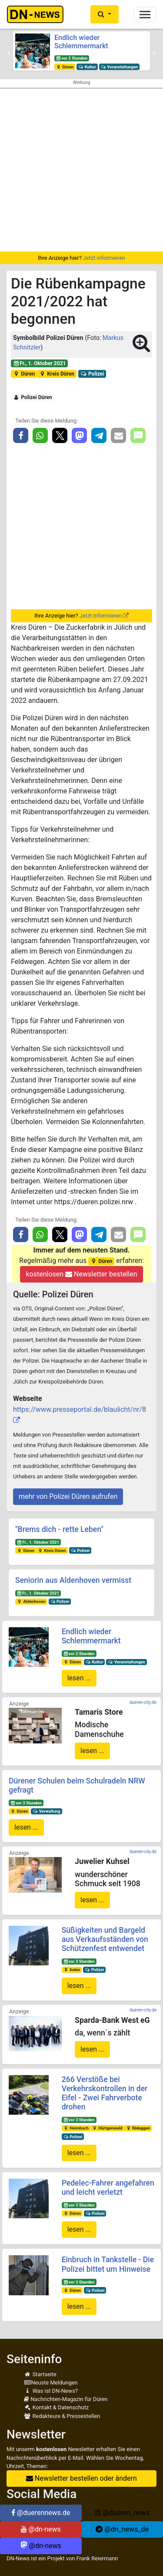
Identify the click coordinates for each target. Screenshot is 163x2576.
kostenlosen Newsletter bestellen (81, 1274)
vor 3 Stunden (26, 1802)
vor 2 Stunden (71, 58)
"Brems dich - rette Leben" (59, 1529)
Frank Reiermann (97, 2558)
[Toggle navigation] (145, 14)
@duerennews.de (40, 2513)
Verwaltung (46, 1811)
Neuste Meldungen (51, 2382)
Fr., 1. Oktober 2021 (39, 363)
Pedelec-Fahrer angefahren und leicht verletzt (108, 2187)
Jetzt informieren (104, 258)
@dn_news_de (122, 2529)
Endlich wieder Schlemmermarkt (81, 42)
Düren (64, 66)
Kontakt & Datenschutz (56, 2407)
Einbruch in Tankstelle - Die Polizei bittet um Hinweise (108, 2264)
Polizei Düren (32, 397)
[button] (104, 14)
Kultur (87, 66)
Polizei (92, 374)
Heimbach (75, 2128)
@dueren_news (122, 2513)
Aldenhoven (31, 1601)
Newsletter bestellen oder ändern (81, 2478)
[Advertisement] (81, 170)
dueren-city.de (143, 1702)
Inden (71, 1969)
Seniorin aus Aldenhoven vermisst (73, 1580)
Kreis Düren (56, 374)
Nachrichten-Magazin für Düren (65, 2399)
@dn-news (41, 2529)
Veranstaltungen (119, 66)
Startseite (40, 2374)
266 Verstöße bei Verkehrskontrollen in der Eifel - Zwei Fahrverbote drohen (105, 2093)
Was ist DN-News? (51, 2391)
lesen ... (79, 1678)
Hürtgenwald (107, 2128)
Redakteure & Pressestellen (62, 2416)
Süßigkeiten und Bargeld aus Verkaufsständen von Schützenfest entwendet (105, 1939)
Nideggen (138, 2128)
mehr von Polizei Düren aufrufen (68, 1496)
